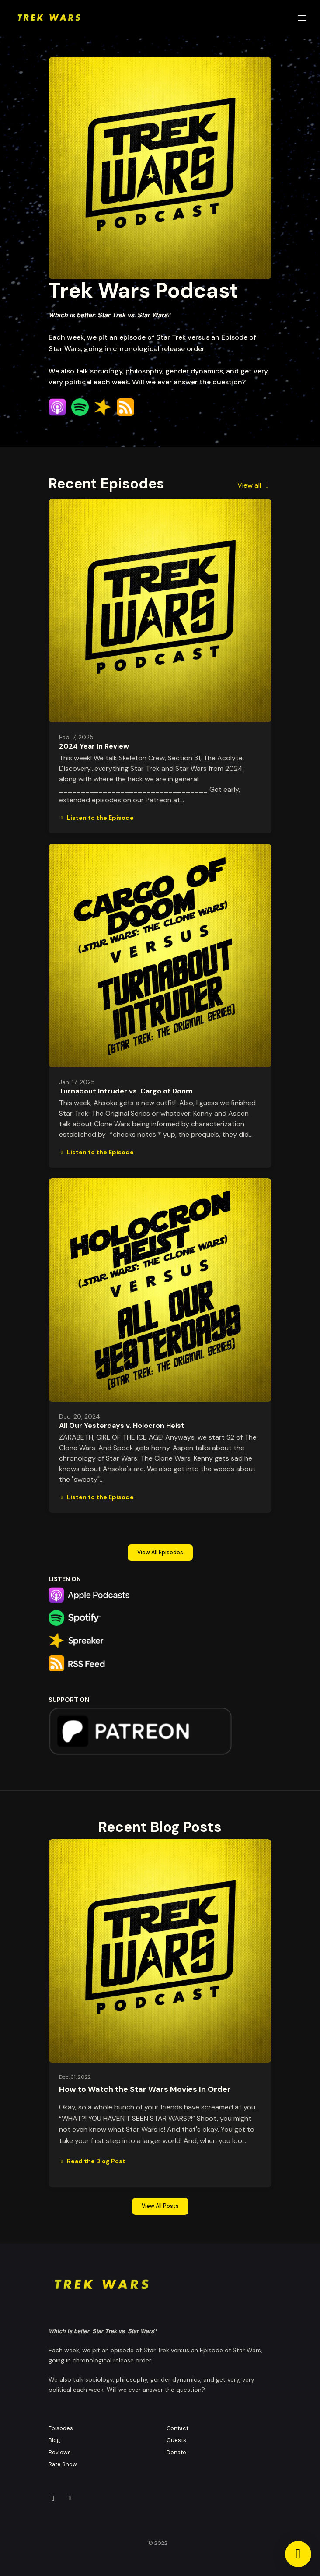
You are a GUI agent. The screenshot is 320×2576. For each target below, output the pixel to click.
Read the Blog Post (92, 2161)
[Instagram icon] (53, 2498)
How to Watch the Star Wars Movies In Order (145, 2089)
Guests (176, 2440)
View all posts (160, 2206)
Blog (54, 2440)
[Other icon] (71, 2498)
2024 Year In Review (94, 746)
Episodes (61, 2428)
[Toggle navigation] (302, 18)
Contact (177, 2428)
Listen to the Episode (96, 818)
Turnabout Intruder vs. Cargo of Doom (126, 1091)
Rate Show (63, 2464)
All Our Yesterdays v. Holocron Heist (121, 1425)
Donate (176, 2452)
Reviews (60, 2452)
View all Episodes (160, 1552)
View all (254, 485)
